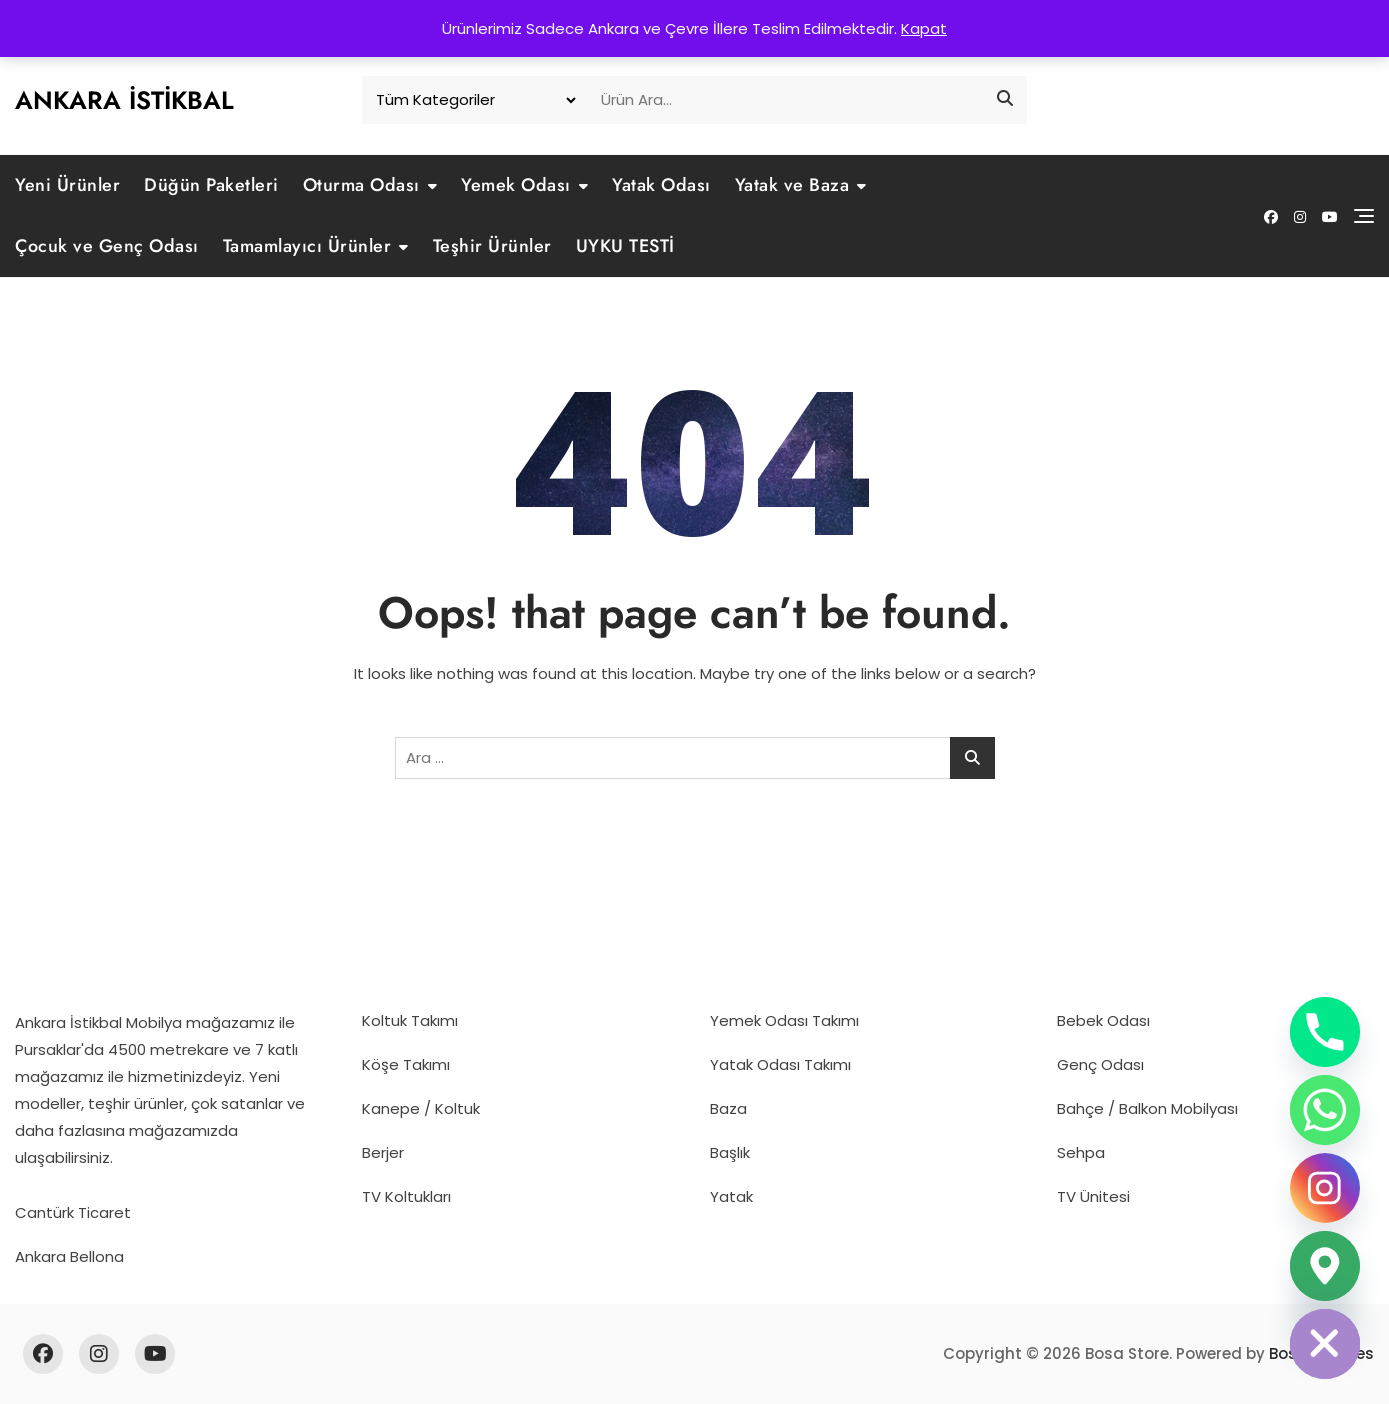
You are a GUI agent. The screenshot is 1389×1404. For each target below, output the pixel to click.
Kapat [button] (924, 28)
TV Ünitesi (1093, 1196)
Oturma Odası (361, 185)
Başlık (730, 1152)
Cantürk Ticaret (73, 1212)
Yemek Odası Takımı (784, 1020)
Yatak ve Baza (792, 185)
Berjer (383, 1152)
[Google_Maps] (1325, 1266)
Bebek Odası (1103, 1020)
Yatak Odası (661, 185)
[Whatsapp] (1325, 1110)
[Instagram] (1325, 1188)
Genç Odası (1100, 1064)
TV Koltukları (406, 1196)
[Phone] (1325, 1032)
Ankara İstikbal (124, 100)
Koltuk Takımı (410, 1020)
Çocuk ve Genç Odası (107, 246)
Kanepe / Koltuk (421, 1108)
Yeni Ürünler (67, 185)
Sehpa (1081, 1152)
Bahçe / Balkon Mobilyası (1147, 1108)
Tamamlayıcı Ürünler (307, 246)
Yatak (731, 1196)
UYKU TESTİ (625, 246)
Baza (728, 1108)
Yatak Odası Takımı (780, 1064)
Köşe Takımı (406, 1064)
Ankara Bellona (69, 1256)
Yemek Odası (516, 185)
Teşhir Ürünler (492, 246)
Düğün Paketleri (211, 185)
